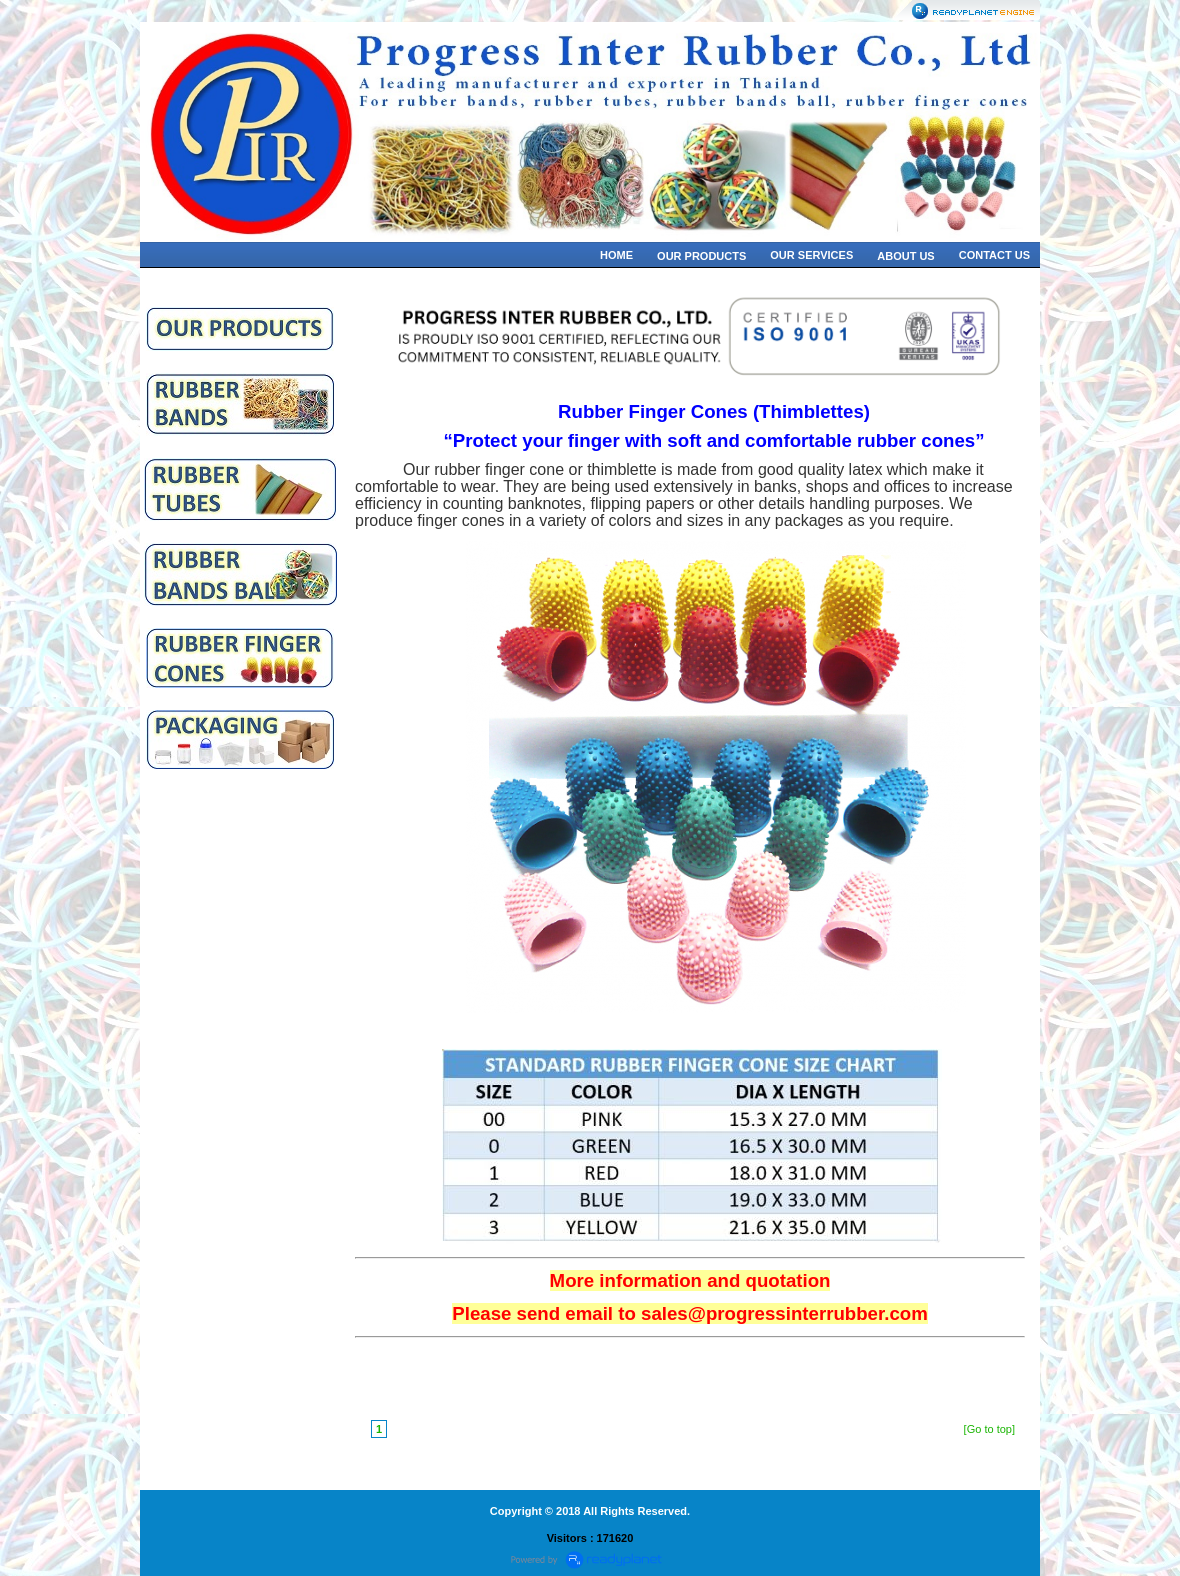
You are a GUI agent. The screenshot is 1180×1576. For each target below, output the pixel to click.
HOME (616, 255)
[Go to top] (989, 1429)
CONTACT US (994, 255)
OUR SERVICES (811, 255)
